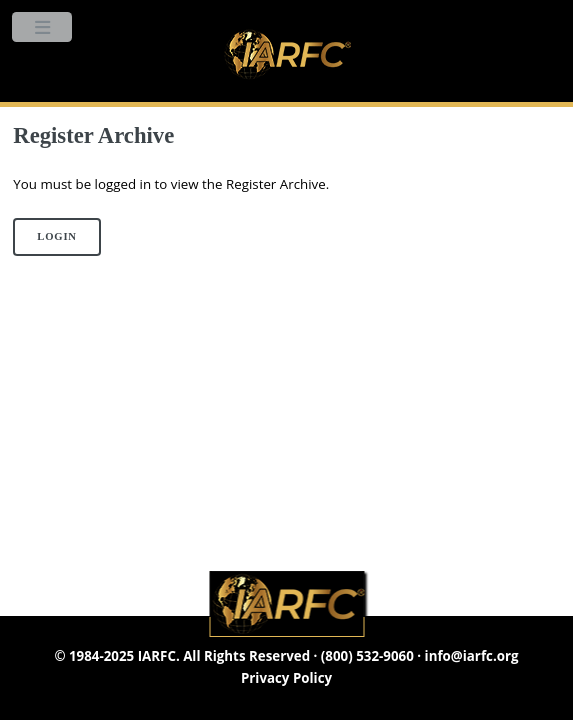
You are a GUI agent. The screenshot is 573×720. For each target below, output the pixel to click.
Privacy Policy (286, 678)
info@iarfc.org (472, 656)
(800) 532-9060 (367, 656)
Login (57, 236)
